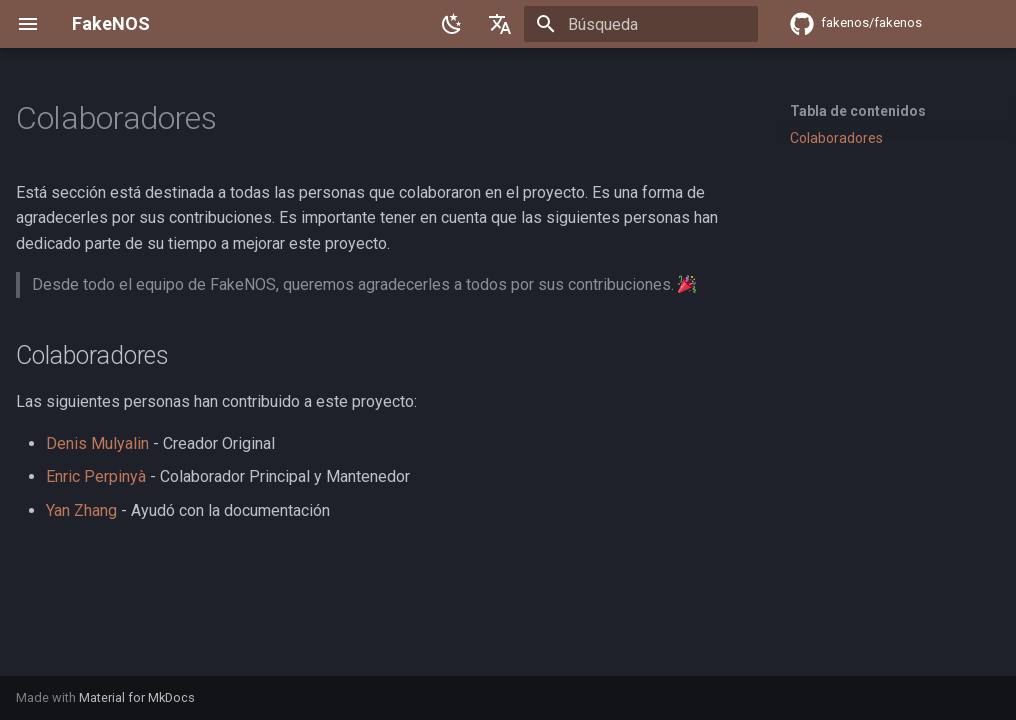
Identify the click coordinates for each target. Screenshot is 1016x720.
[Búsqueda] (641, 24)
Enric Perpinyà (96, 476)
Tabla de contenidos (858, 111)
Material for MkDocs (137, 697)
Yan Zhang (81, 510)
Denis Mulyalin (97, 443)
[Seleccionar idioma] (500, 24)
